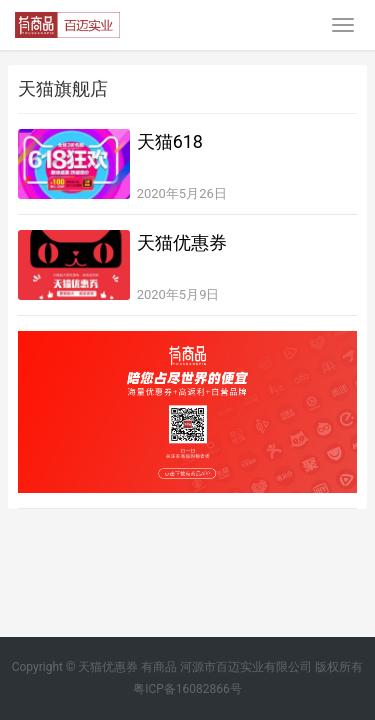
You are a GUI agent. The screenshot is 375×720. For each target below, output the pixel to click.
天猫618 (170, 141)
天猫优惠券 (182, 242)
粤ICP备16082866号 (187, 689)
